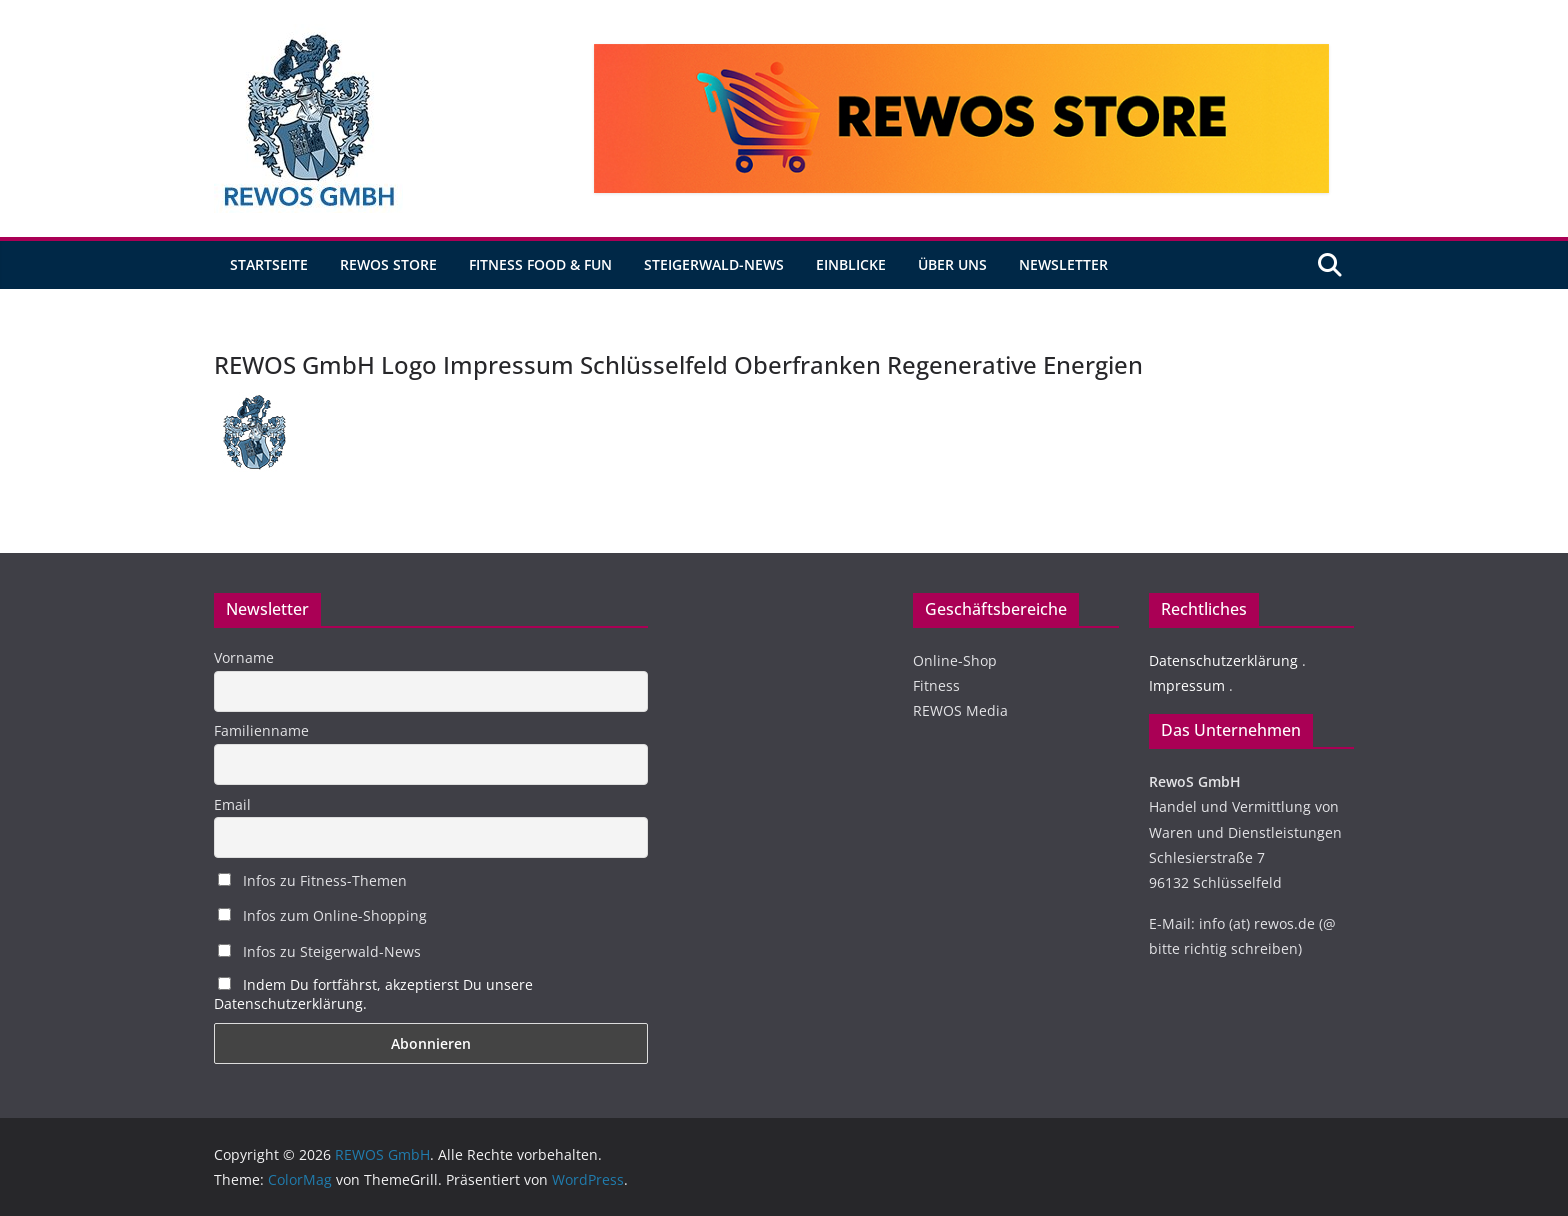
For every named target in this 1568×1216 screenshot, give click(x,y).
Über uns (952, 264)
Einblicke (851, 264)
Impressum (1187, 685)
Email (232, 804)
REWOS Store (388, 264)
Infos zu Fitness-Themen (312, 880)
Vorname (244, 657)
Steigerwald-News (714, 264)
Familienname (261, 730)
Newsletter (1063, 264)
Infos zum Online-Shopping (322, 915)
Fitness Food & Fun (540, 264)
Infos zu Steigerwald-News (319, 951)
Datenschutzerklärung (1223, 660)
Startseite (269, 264)
